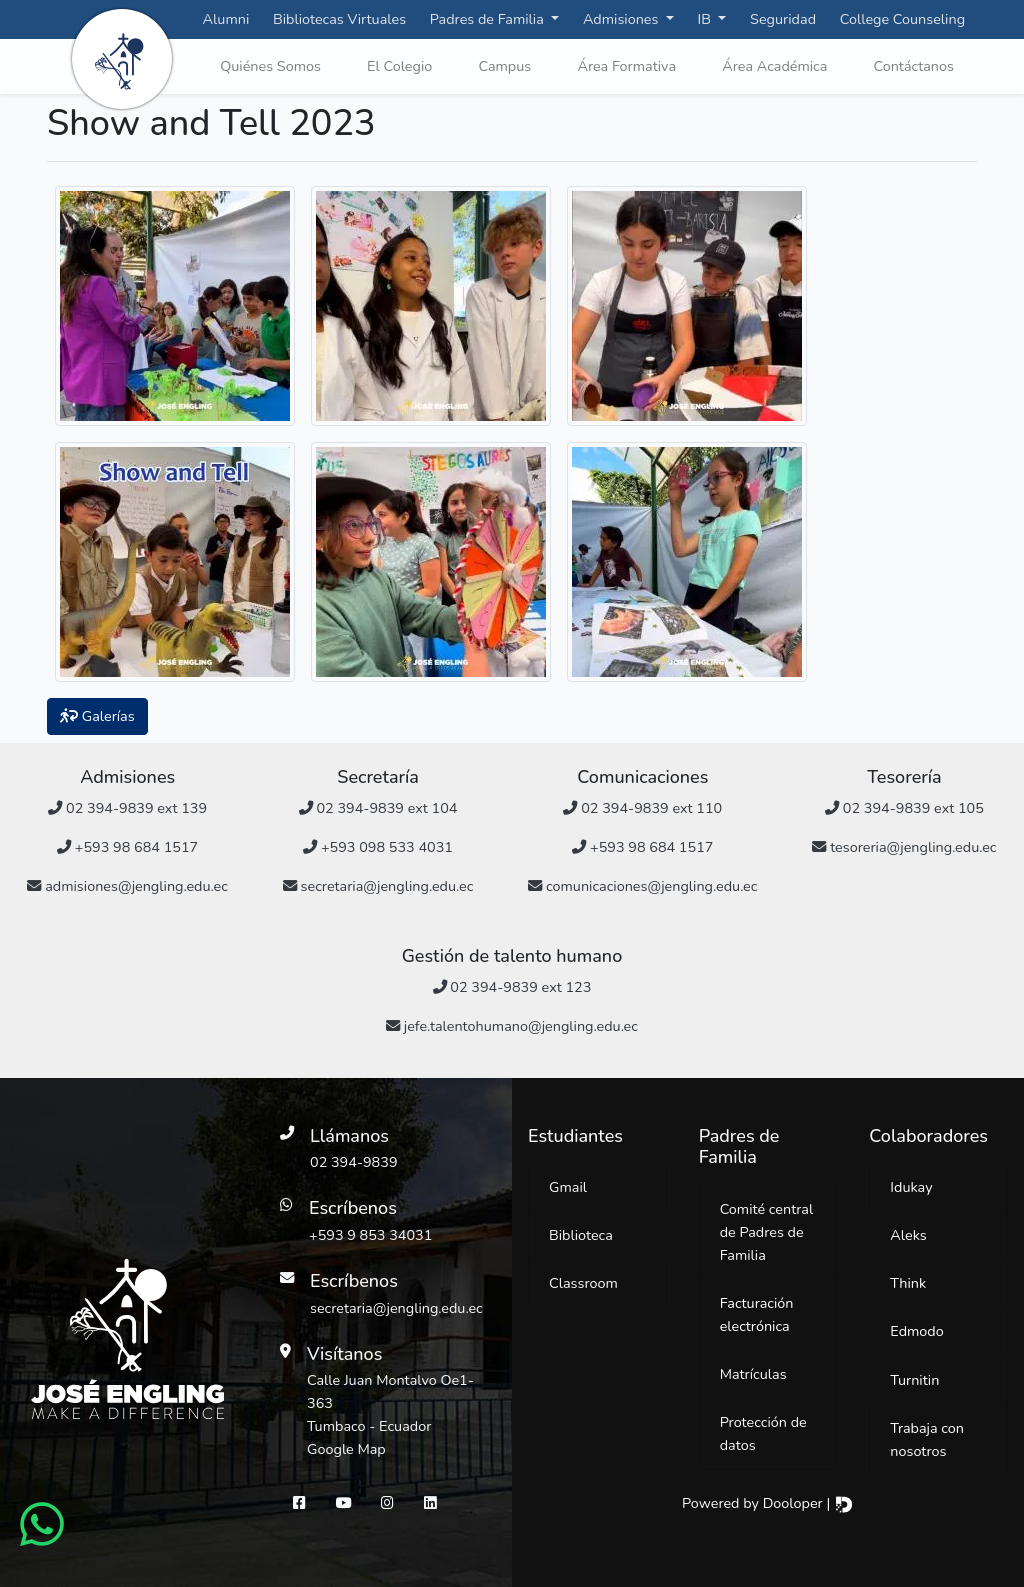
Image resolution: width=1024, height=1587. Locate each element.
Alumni (226, 19)
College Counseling (902, 19)
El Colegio (399, 66)
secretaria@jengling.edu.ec (378, 886)
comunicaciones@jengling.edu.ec (642, 886)
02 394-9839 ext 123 (512, 987)
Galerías (97, 716)
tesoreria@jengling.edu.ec (904, 847)
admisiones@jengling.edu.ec (127, 886)
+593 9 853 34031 (370, 1235)
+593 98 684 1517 (127, 847)
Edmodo (916, 1331)
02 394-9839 (354, 1162)
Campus (504, 66)
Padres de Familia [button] (489, 19)
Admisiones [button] (622, 19)
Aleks (908, 1235)
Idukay (911, 1187)
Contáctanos (914, 66)
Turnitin (914, 1380)
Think (908, 1283)
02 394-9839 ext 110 (642, 808)
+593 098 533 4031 (378, 847)
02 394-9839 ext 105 (904, 808)
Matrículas (753, 1374)
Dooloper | (808, 1503)
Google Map (346, 1449)
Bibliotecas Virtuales (339, 19)
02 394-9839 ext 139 (127, 808)
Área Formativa (626, 66)
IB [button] (706, 19)
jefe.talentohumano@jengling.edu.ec (512, 1026)
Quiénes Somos (270, 66)
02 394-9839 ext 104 (378, 808)
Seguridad (783, 19)
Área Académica (774, 66)
